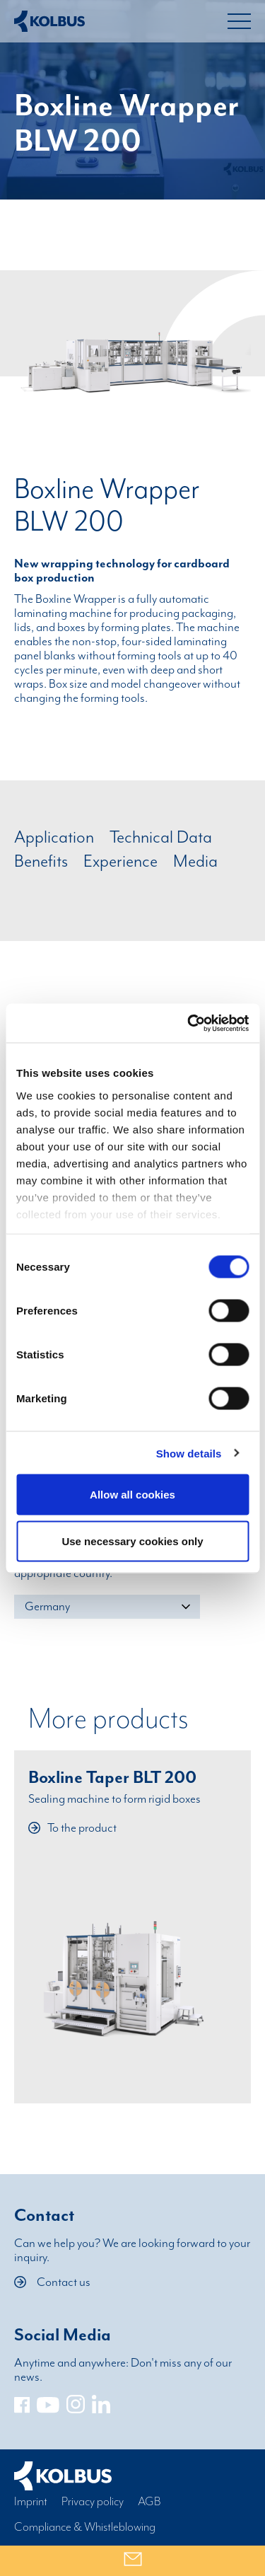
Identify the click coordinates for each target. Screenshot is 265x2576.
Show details (189, 1453)
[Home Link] (49, 21)
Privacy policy (92, 2502)
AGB (149, 2502)
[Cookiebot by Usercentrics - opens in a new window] (189, 1023)
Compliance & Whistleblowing (84, 2527)
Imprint (30, 2502)
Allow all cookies (132, 1495)
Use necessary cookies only (132, 1541)
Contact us (52, 2282)
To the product (72, 1828)
